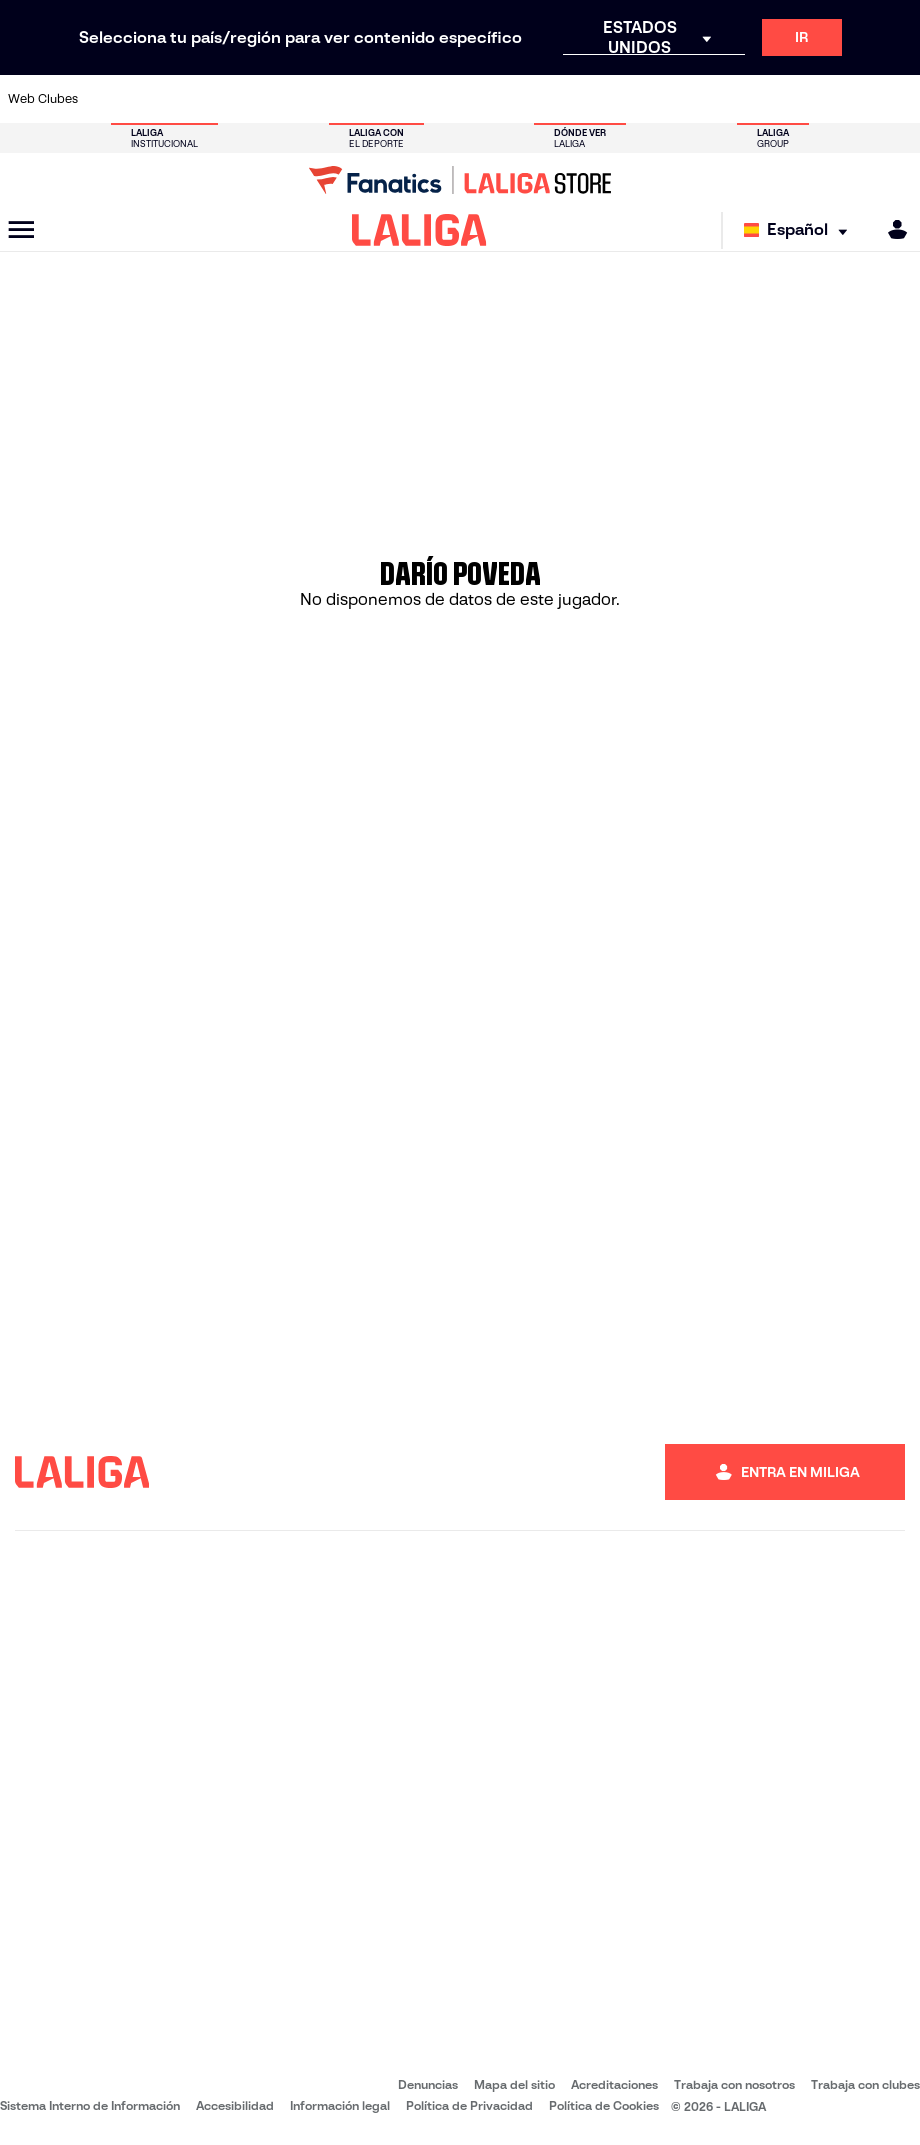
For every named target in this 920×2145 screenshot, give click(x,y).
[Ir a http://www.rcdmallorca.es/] (605, 99)
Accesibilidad (235, 2105)
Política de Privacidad (469, 2105)
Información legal (340, 2105)
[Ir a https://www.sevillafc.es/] (813, 99)
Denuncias (428, 2084)
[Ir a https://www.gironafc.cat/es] (397, 99)
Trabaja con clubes (865, 2084)
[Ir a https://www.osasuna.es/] (188, 99)
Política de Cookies (604, 2105)
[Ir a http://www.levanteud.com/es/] (438, 99)
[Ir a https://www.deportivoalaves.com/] (230, 99)
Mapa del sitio (514, 2084)
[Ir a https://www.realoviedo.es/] (730, 99)
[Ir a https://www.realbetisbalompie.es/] (647, 99)
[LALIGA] (419, 230)
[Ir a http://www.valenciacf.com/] (855, 99)
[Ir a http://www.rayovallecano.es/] (480, 99)
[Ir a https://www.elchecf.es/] (271, 99)
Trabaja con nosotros (734, 2084)
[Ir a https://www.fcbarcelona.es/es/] (313, 99)
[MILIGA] (891, 229)
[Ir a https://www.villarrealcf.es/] (897, 99)
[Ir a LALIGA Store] (460, 180)
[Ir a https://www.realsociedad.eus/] (772, 99)
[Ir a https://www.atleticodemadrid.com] (146, 99)
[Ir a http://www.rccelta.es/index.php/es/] (522, 99)
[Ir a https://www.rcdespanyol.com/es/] (563, 99)
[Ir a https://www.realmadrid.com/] (688, 99)
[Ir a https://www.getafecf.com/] (355, 99)
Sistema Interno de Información (90, 2105)
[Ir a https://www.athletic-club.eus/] (105, 99)
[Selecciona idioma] (800, 230)
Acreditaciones (614, 2084)
